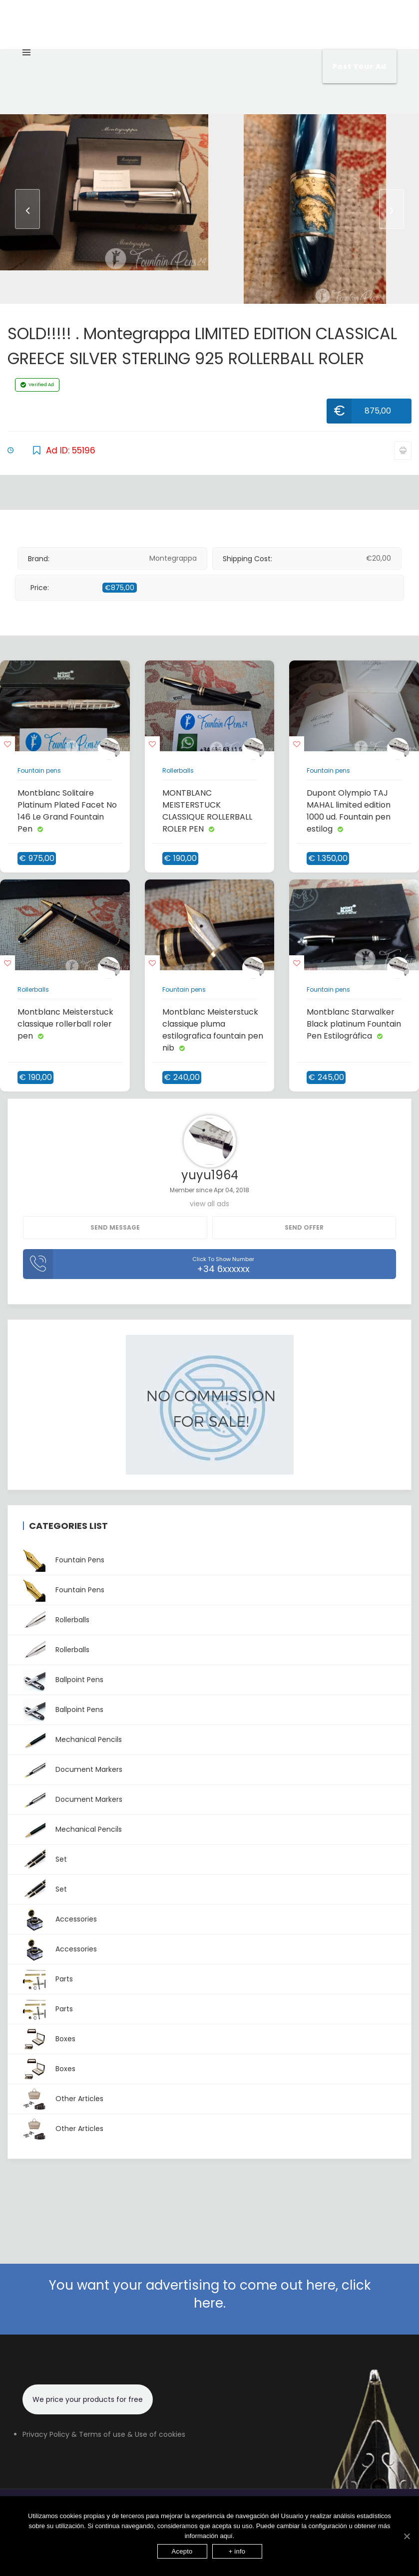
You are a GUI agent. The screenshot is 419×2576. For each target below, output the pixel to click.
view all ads (209, 1204)
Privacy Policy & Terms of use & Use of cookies (103, 2434)
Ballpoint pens (63, 1680)
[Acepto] (407, 2536)
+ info (237, 2551)
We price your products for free (87, 2399)
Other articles (63, 2099)
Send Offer (304, 1227)
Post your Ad (360, 66)
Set (45, 1859)
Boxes (49, 2039)
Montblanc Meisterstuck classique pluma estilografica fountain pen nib (212, 1030)
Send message (115, 1227)
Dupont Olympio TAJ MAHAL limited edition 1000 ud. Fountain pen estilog (349, 811)
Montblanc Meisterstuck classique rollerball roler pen (65, 1024)
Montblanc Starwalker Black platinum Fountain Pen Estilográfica (354, 1024)
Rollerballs (178, 770)
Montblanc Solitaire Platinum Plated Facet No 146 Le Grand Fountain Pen (67, 811)
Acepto (182, 2551)
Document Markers (72, 1769)
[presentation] (27, 209)
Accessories (60, 1919)
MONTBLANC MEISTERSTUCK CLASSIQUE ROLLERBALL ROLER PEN (207, 811)
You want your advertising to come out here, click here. (210, 2294)
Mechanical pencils (72, 1739)
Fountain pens (39, 770)
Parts (48, 1979)
